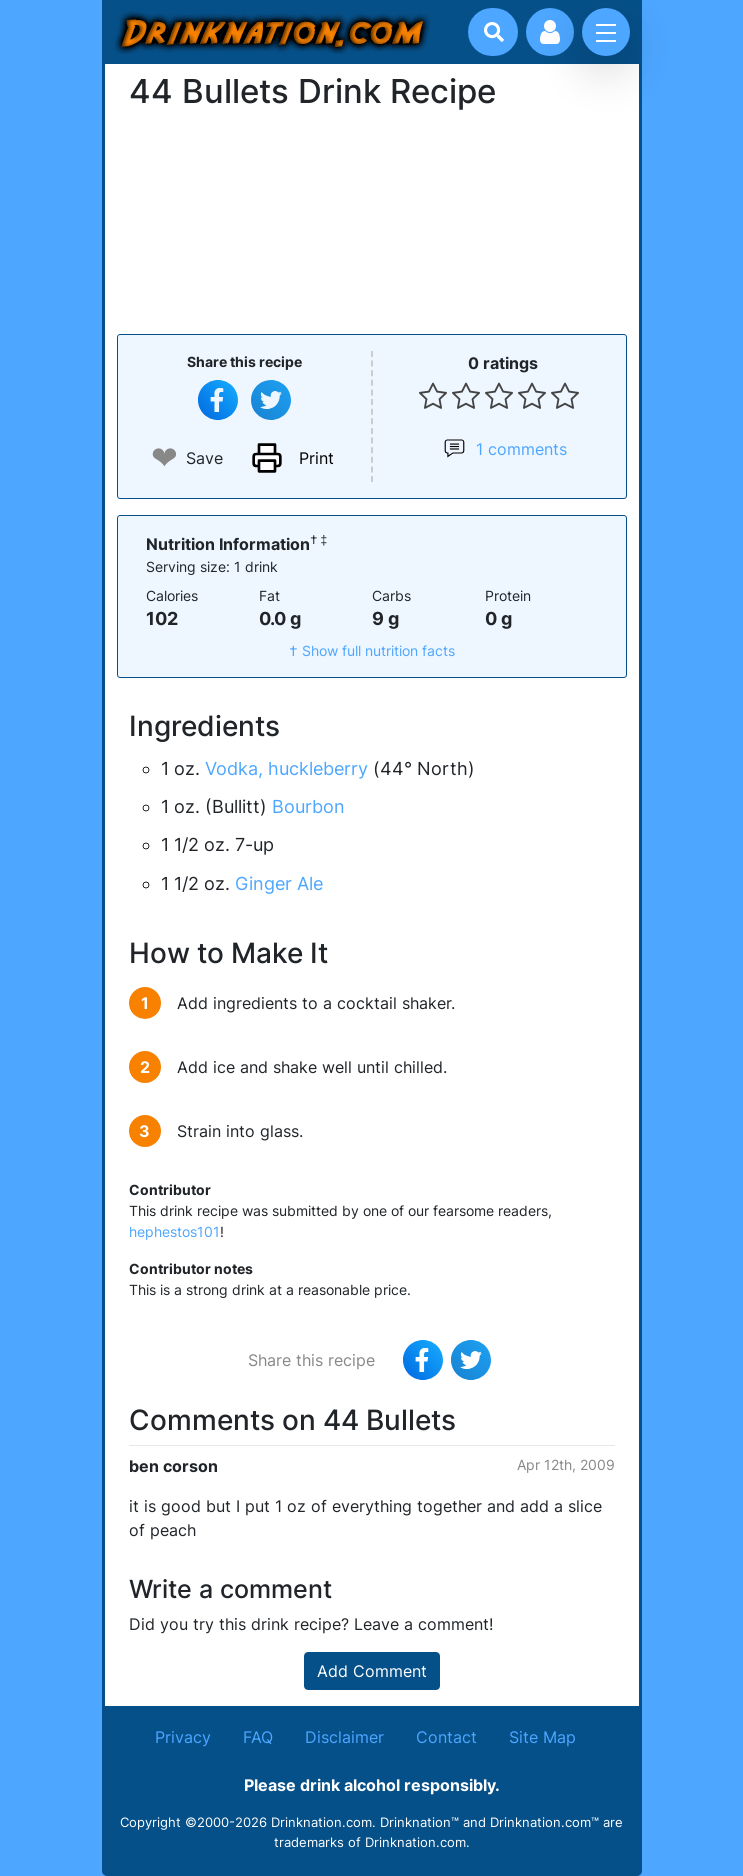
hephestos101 (174, 1231)
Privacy (183, 1737)
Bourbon (308, 806)
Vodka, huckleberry (286, 768)
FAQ (258, 1737)
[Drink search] (494, 32)
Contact (446, 1737)
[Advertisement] (372, 220)
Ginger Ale (279, 883)
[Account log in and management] (550, 32)
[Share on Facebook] (218, 400)
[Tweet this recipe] (271, 400)
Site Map (542, 1737)
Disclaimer (344, 1737)
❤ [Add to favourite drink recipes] (164, 457)
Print (316, 458)
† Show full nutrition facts (372, 650)
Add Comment (372, 1671)
